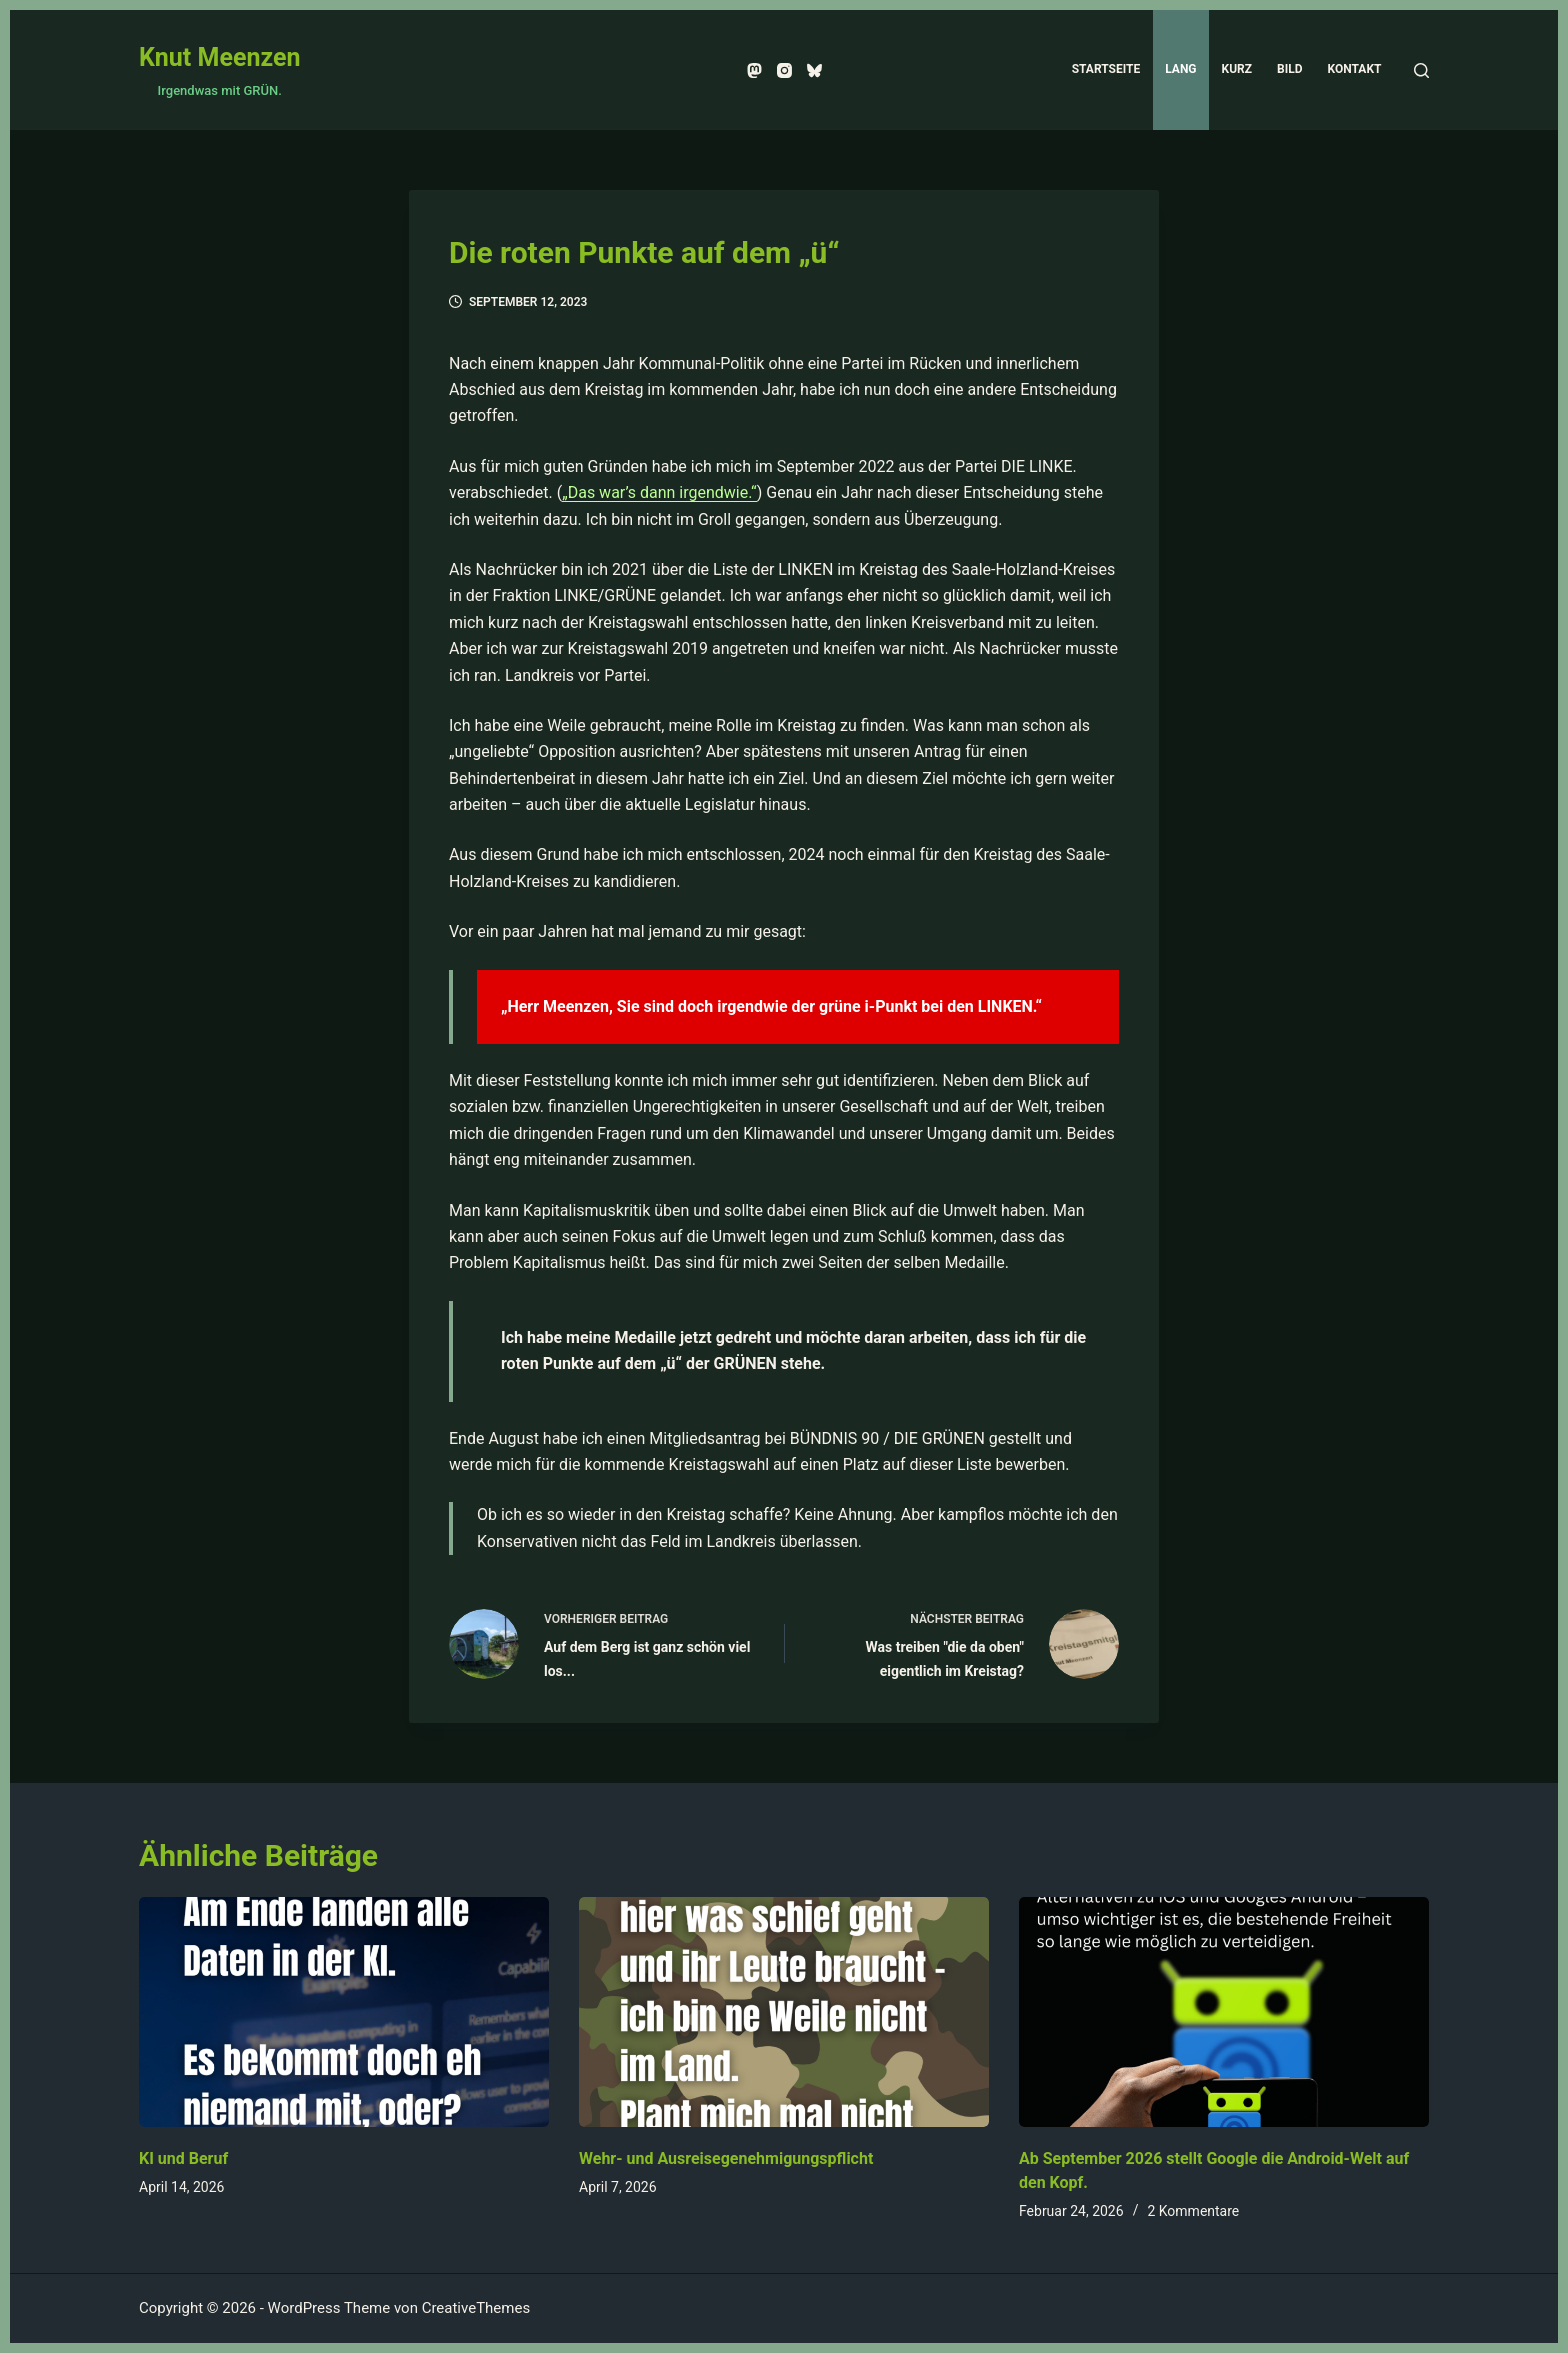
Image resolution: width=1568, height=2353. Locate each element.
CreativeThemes (476, 2308)
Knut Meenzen (219, 57)
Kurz (1237, 69)
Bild (1289, 69)
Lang (1180, 69)
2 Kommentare (1193, 2211)
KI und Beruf (183, 2158)
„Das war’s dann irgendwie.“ (659, 492)
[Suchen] (1421, 70)
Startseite (1106, 69)
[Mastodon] (754, 70)
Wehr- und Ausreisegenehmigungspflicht (726, 2158)
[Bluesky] (814, 70)
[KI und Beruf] (344, 2012)
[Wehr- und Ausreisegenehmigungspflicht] (784, 2012)
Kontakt (1355, 69)
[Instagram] (784, 70)
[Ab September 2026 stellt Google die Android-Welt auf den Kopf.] (1224, 2012)
